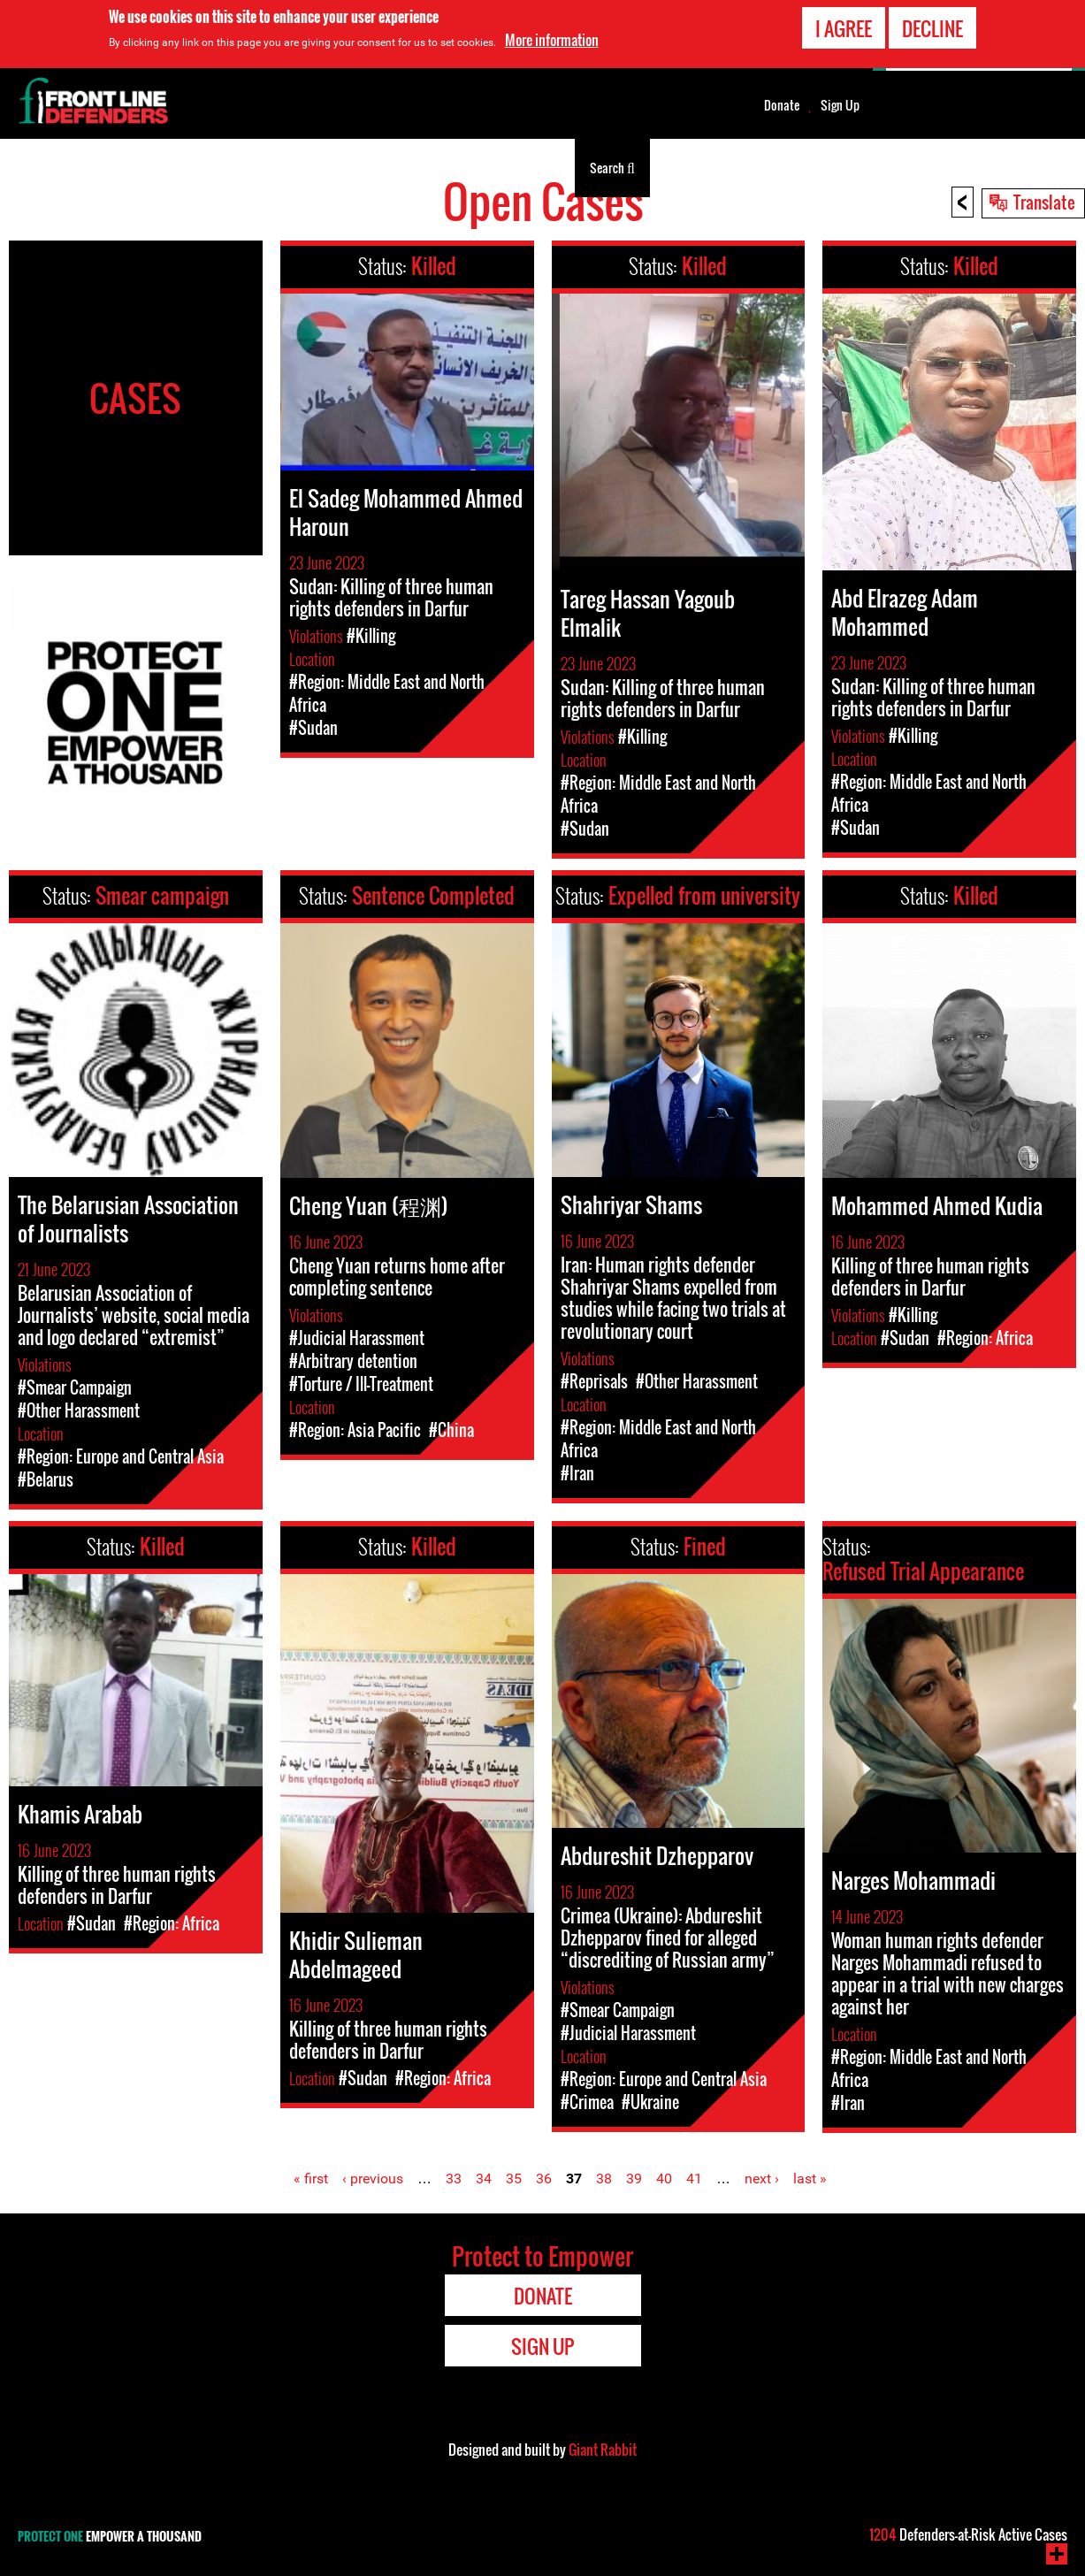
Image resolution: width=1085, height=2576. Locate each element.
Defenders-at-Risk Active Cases (968, 2534)
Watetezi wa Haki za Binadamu (102, 167)
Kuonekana (531, 167)
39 (634, 2178)
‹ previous (372, 2178)
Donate (781, 105)
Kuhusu (452, 167)
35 (514, 2178)
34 (484, 2178)
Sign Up (840, 105)
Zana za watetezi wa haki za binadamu (306, 167)
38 (604, 2178)
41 (694, 2178)
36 (544, 2178)
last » (810, 2178)
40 (664, 2178)
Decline (932, 25)
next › (762, 2178)
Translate (1044, 201)
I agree (843, 25)
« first (311, 2178)
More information (552, 37)
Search (612, 166)
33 (454, 2178)
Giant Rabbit (603, 2449)
